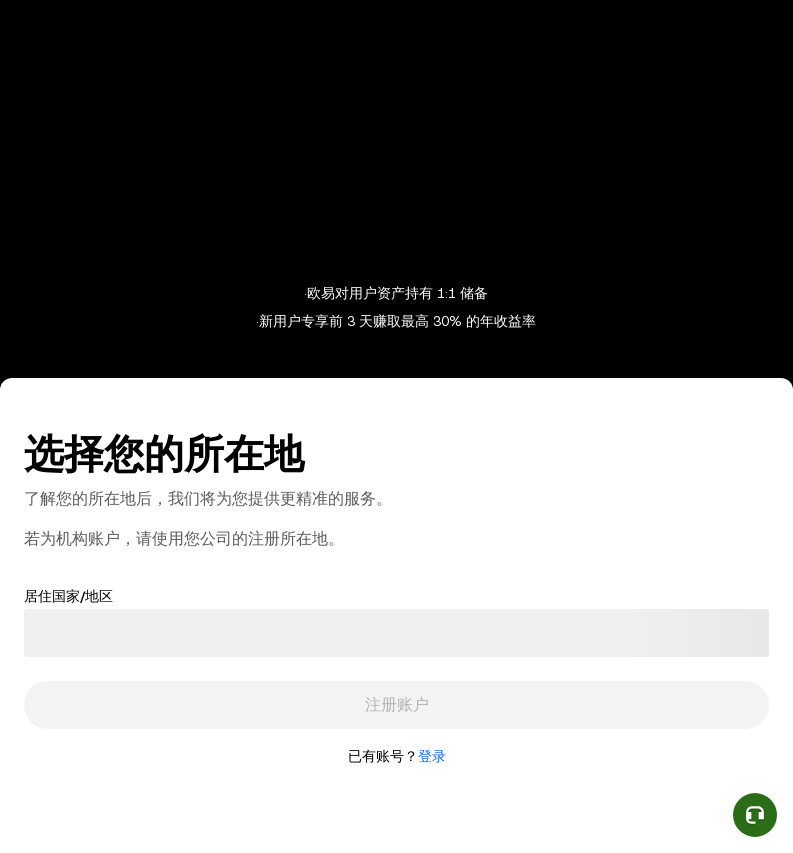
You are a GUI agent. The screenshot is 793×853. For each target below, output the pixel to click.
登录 (432, 756)
